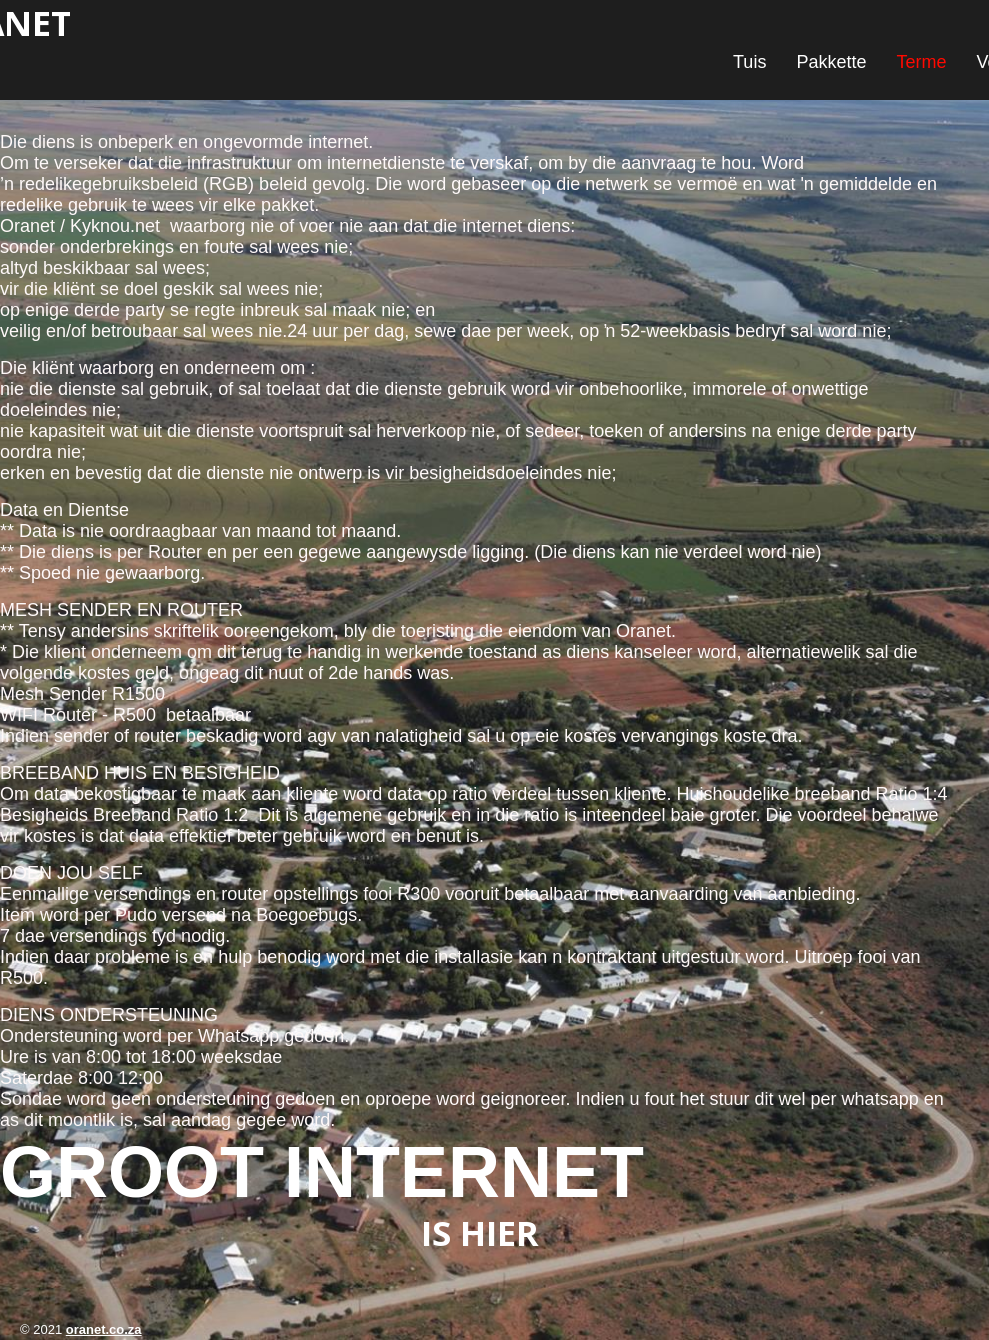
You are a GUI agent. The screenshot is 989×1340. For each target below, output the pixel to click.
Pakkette (831, 62)
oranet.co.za (104, 1329)
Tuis (749, 62)
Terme (921, 62)
